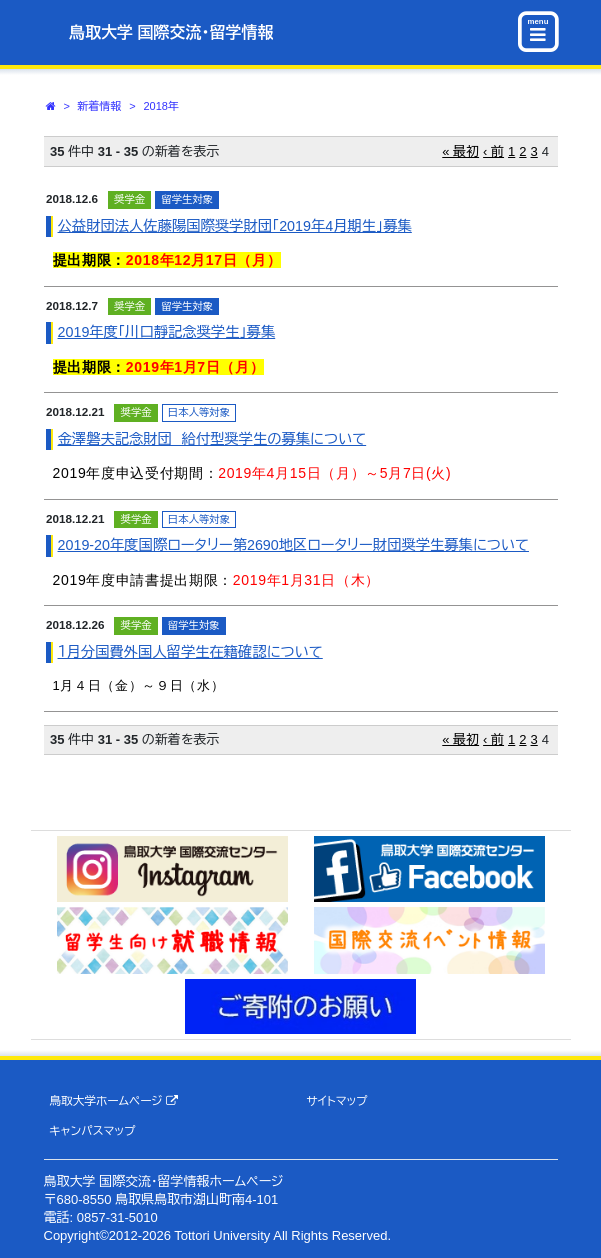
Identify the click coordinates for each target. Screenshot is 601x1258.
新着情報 (100, 106)
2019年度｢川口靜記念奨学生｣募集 (167, 332)
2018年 (160, 106)
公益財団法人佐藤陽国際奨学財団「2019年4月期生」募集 (235, 226)
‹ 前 (493, 151)
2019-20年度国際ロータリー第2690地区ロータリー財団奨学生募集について (293, 545)
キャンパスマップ (92, 1130)
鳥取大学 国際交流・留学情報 (171, 32)
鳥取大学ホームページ (113, 1101)
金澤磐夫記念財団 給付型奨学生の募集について (212, 439)
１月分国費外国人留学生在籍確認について (190, 652)
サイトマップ (336, 1100)
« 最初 (460, 151)
